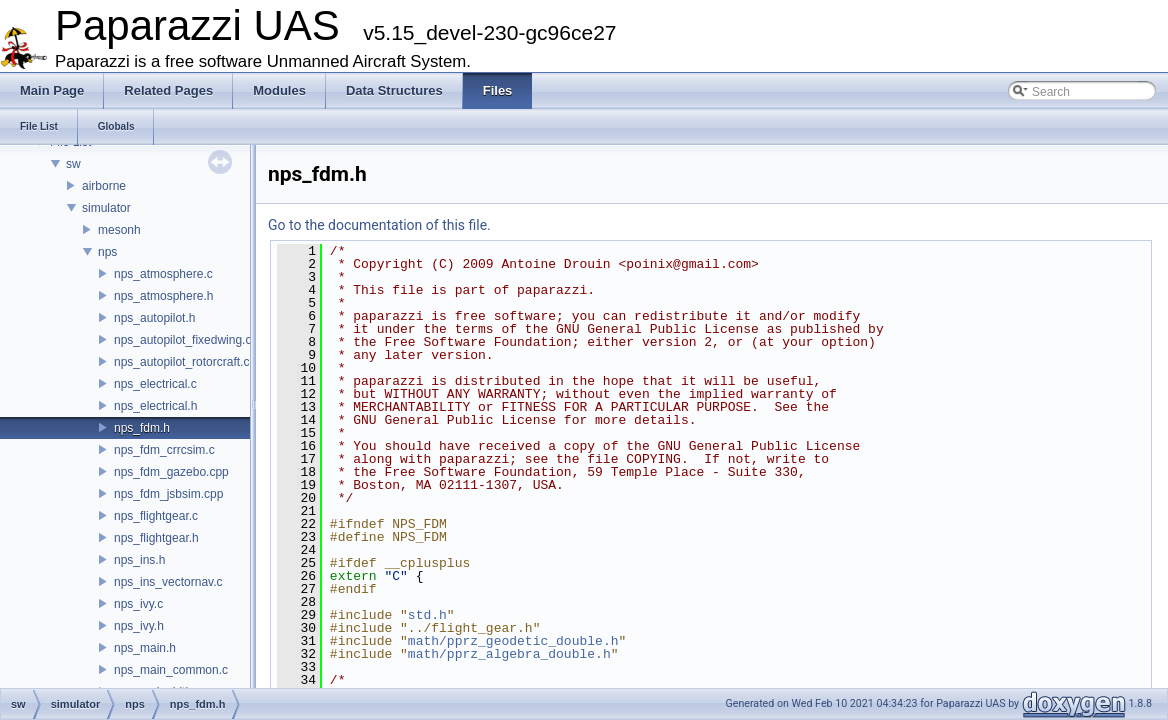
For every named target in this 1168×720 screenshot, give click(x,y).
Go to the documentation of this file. (379, 225)
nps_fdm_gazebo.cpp (171, 472)
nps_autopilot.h (154, 318)
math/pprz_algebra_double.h (509, 654)
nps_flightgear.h (156, 538)
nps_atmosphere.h (163, 296)
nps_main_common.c (171, 670)
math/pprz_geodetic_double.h (513, 641)
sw (73, 164)
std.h (427, 615)
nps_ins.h (139, 560)
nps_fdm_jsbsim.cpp (168, 494)
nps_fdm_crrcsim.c (164, 450)
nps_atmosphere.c (163, 274)
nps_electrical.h (155, 406)
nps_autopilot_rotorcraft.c (181, 362)
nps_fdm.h (142, 428)
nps (107, 252)
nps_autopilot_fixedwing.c (182, 340)
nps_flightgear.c (156, 516)
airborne (104, 186)
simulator (106, 208)
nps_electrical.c (155, 384)
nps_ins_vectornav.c (168, 582)
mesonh (119, 230)
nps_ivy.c (138, 604)
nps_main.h (145, 648)
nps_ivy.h (139, 626)
